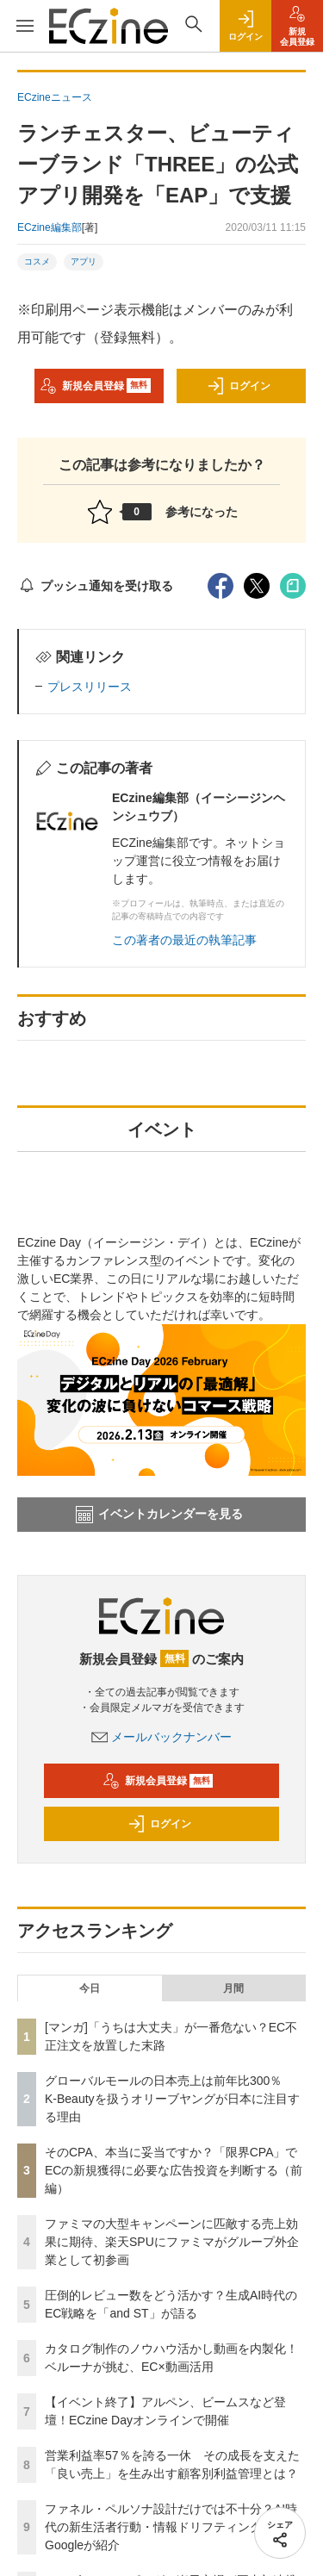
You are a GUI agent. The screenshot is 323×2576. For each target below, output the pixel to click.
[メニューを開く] (24, 26)
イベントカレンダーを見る (159, 1514)
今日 (89, 1988)
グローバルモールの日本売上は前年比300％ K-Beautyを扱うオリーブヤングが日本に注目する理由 (172, 2099)
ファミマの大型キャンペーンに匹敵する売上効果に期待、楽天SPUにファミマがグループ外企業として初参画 (172, 2242)
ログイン (238, 386)
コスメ (37, 261)
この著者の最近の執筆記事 (184, 940)
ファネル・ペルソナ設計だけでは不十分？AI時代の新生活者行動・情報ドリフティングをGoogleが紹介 (171, 2527)
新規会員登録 (95, 386)
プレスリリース (89, 687)
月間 (233, 1988)
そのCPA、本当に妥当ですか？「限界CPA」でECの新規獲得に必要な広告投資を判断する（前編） (173, 2170)
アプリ (83, 261)
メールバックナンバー (162, 1737)
